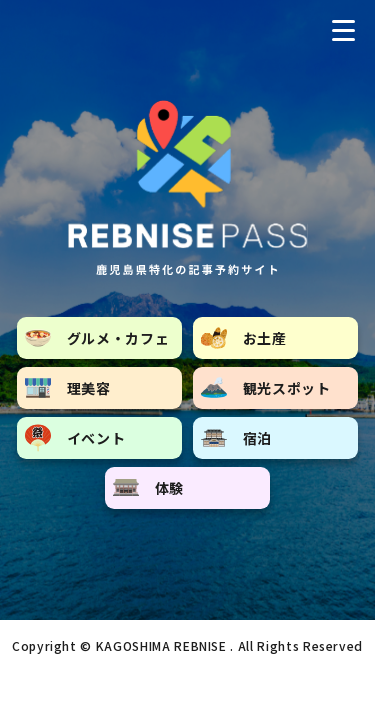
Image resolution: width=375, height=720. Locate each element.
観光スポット (266, 387)
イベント (75, 438)
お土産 (244, 338)
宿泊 (236, 438)
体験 (148, 488)
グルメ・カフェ (97, 338)
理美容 (68, 388)
